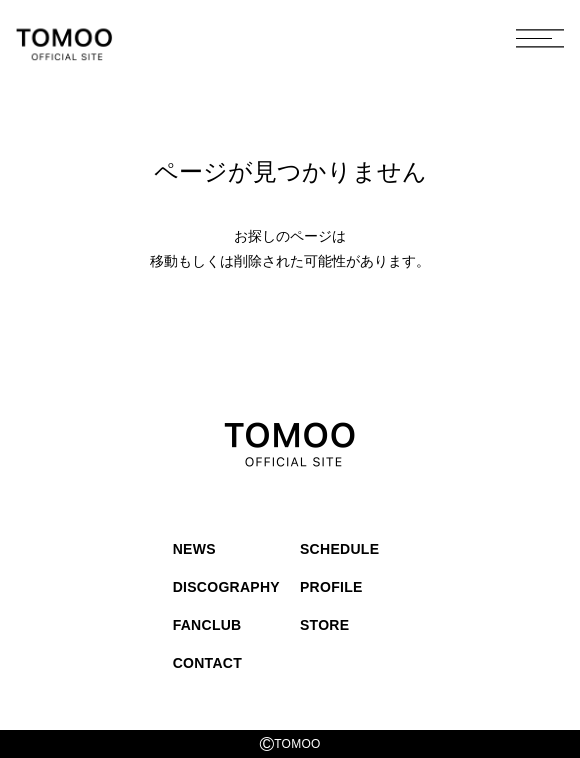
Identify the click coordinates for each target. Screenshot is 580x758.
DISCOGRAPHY (226, 587)
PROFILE (331, 587)
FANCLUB (207, 625)
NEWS (194, 549)
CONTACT (207, 663)
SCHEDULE (339, 549)
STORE (324, 625)
